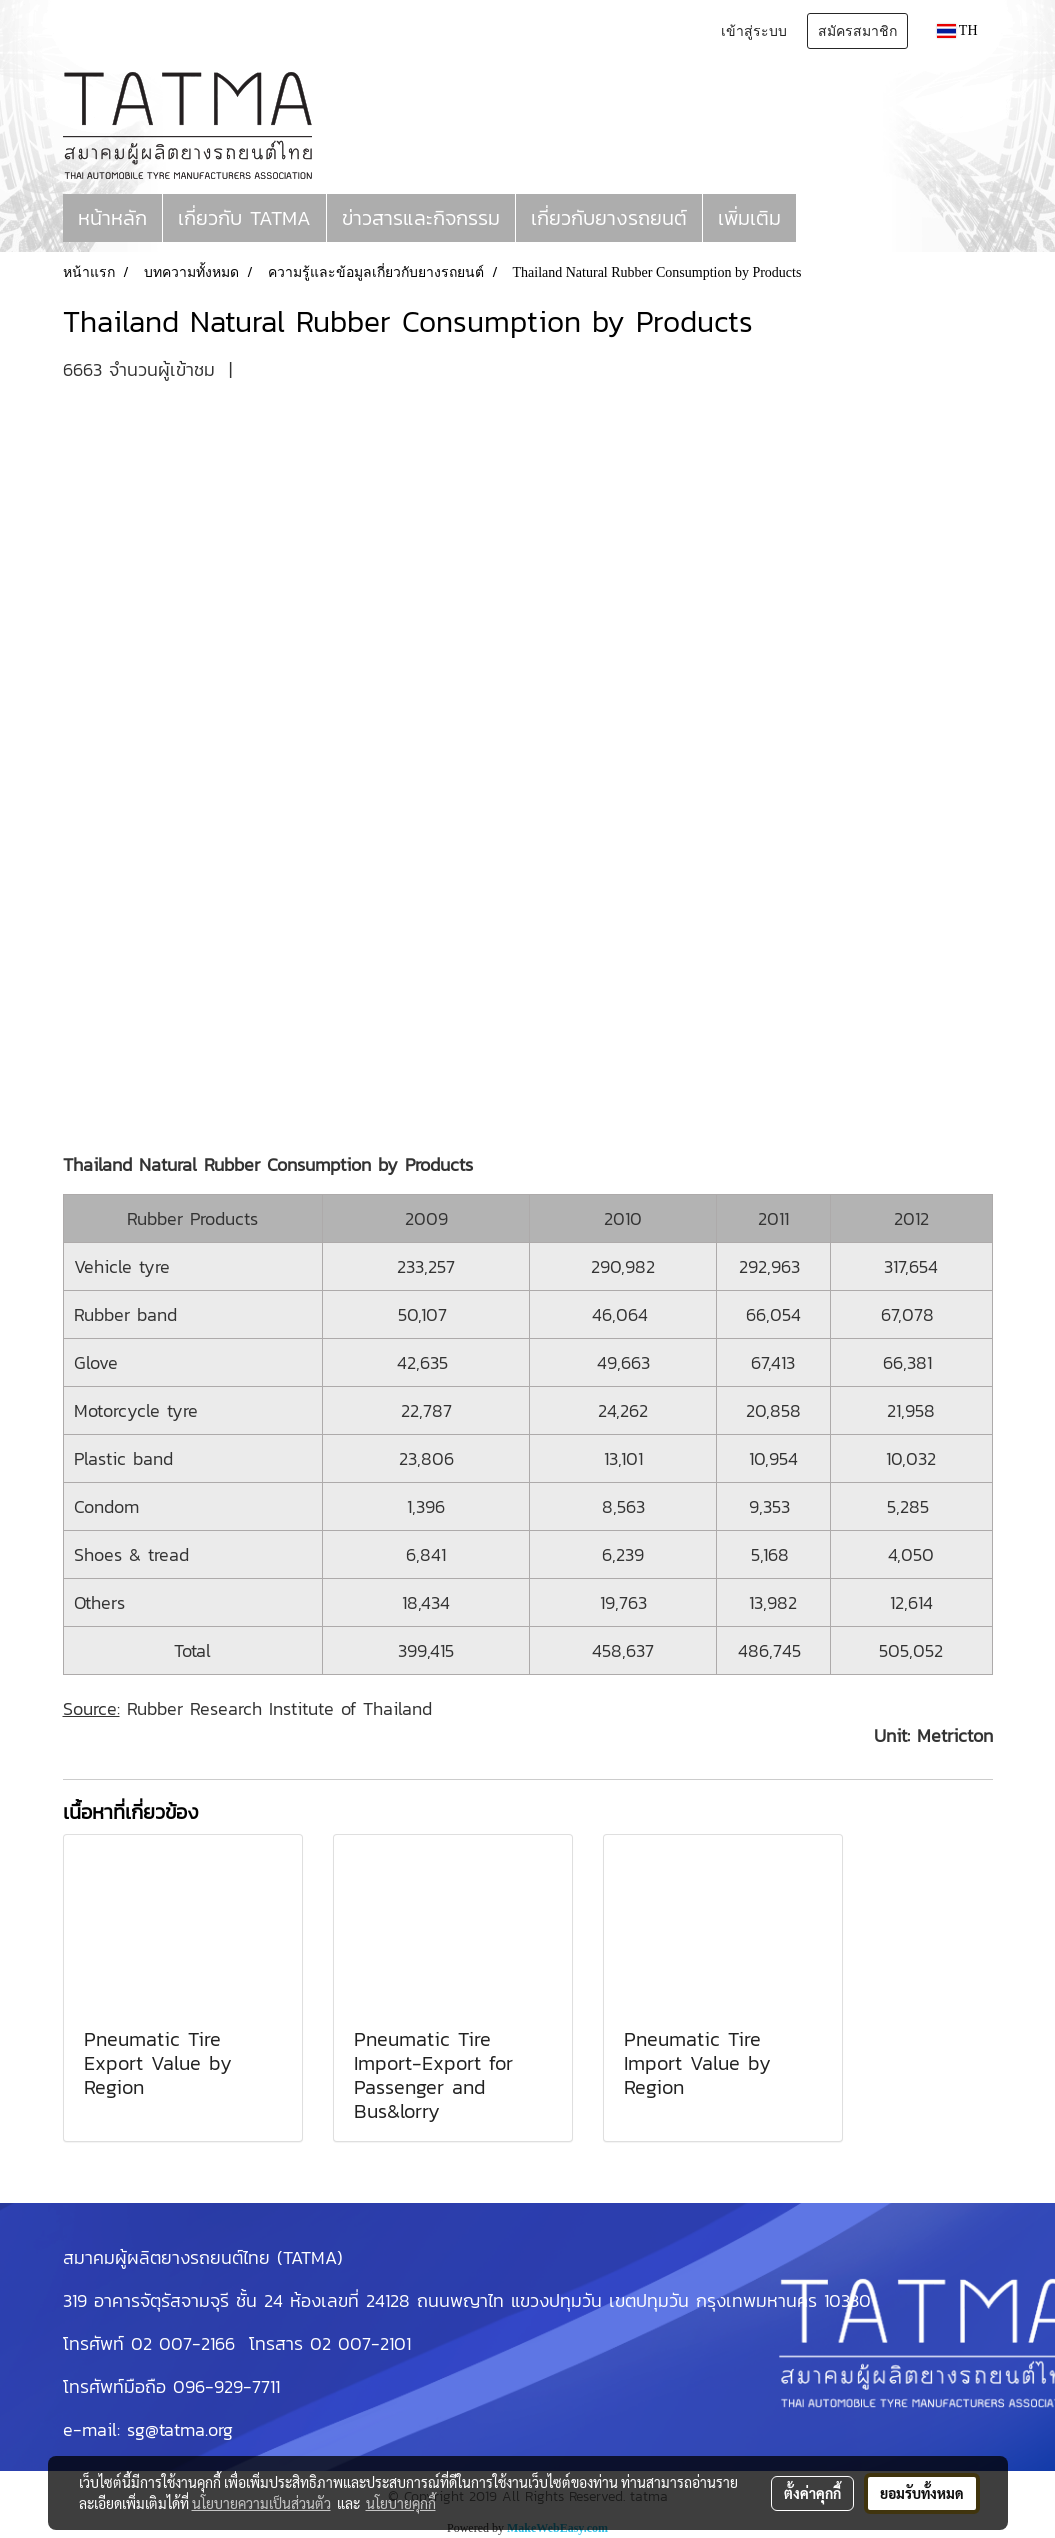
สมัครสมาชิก (857, 31)
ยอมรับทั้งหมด (922, 2493)
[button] (814, 218)
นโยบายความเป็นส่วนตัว (261, 2503)
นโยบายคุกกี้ (401, 2503)
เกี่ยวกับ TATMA (244, 218)
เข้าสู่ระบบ (754, 31)
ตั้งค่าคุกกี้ (812, 2493)
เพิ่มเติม (749, 218)
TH (957, 30)
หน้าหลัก (112, 218)
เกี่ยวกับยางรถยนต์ (609, 218)
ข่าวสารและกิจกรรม (421, 218)
